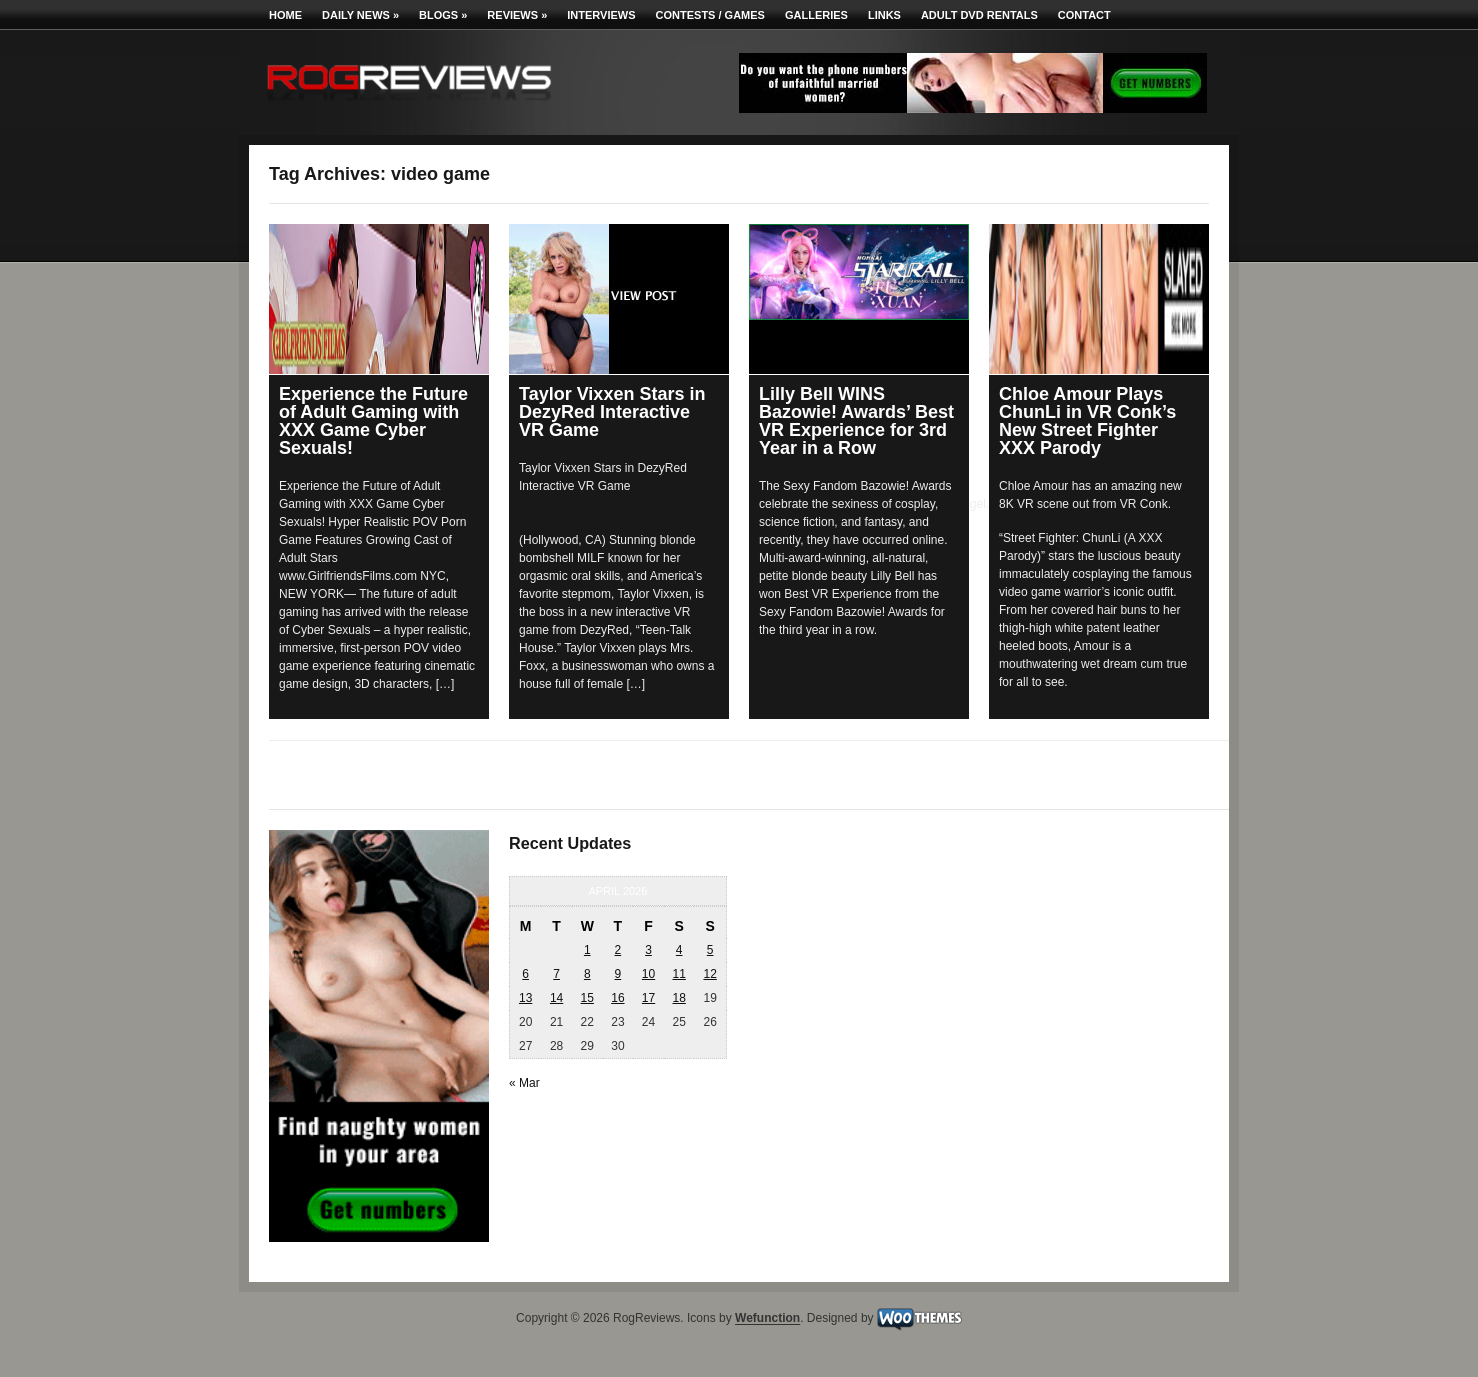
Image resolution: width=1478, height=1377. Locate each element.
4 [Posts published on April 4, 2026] (679, 950)
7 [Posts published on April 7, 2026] (556, 974)
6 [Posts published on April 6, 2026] (525, 974)
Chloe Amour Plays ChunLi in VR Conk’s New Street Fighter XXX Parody (1087, 421)
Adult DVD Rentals (979, 15)
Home (285, 15)
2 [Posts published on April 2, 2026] (618, 950)
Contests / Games (710, 15)
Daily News (360, 15)
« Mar (524, 1083)
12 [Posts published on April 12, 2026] (709, 974)
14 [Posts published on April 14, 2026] (556, 998)
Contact (1084, 15)
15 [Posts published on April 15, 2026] (587, 998)
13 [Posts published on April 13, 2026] (525, 998)
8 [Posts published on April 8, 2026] (587, 974)
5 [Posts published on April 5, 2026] (710, 950)
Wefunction (767, 1319)
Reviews (517, 15)
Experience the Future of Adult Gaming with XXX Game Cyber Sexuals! (373, 421)
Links (884, 15)
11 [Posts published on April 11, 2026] (678, 974)
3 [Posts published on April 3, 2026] (648, 950)
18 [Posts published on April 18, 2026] (678, 998)
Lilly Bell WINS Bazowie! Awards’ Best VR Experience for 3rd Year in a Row (856, 421)
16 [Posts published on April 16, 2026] (617, 998)
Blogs (443, 15)
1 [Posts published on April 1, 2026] (587, 950)
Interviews (601, 15)
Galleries (816, 15)
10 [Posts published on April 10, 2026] (648, 974)
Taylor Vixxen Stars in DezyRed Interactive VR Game (612, 412)
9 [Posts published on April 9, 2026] (618, 974)
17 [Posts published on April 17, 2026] (648, 998)
